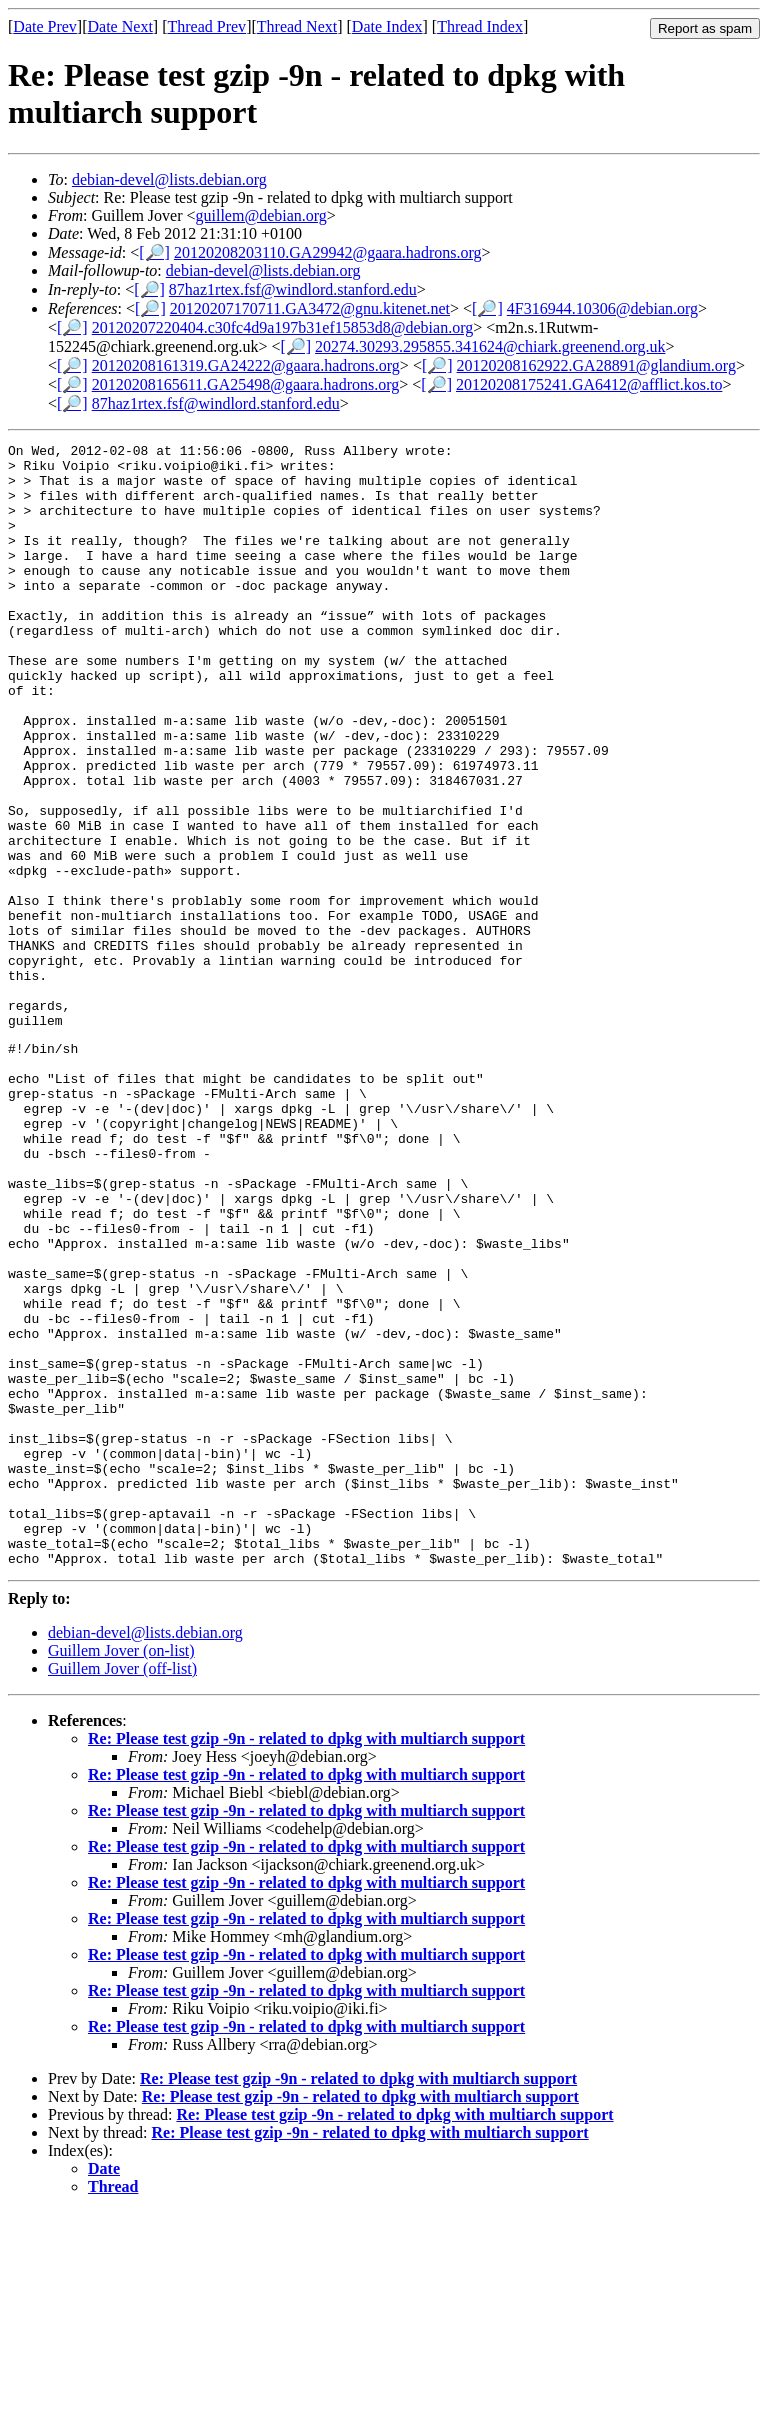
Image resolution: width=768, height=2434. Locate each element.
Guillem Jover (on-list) (121, 1872)
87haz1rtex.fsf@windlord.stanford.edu (293, 289)
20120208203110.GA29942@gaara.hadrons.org (328, 252)
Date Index (387, 26)
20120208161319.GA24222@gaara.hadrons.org (246, 365)
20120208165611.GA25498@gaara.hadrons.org (246, 384)
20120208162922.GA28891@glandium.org (596, 365)
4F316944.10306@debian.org (602, 308)
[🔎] (154, 252)
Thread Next (297, 26)
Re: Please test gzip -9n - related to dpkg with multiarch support (306, 1960)
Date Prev (45, 26)
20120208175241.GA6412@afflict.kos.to (589, 384)
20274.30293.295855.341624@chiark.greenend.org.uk (490, 346)
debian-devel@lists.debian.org (169, 179)
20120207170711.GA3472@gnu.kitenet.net (310, 308)
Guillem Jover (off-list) (122, 1890)
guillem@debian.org (261, 215)
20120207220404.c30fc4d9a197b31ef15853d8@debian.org (282, 327)
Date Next (120, 26)
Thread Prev (206, 26)
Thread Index (480, 26)
